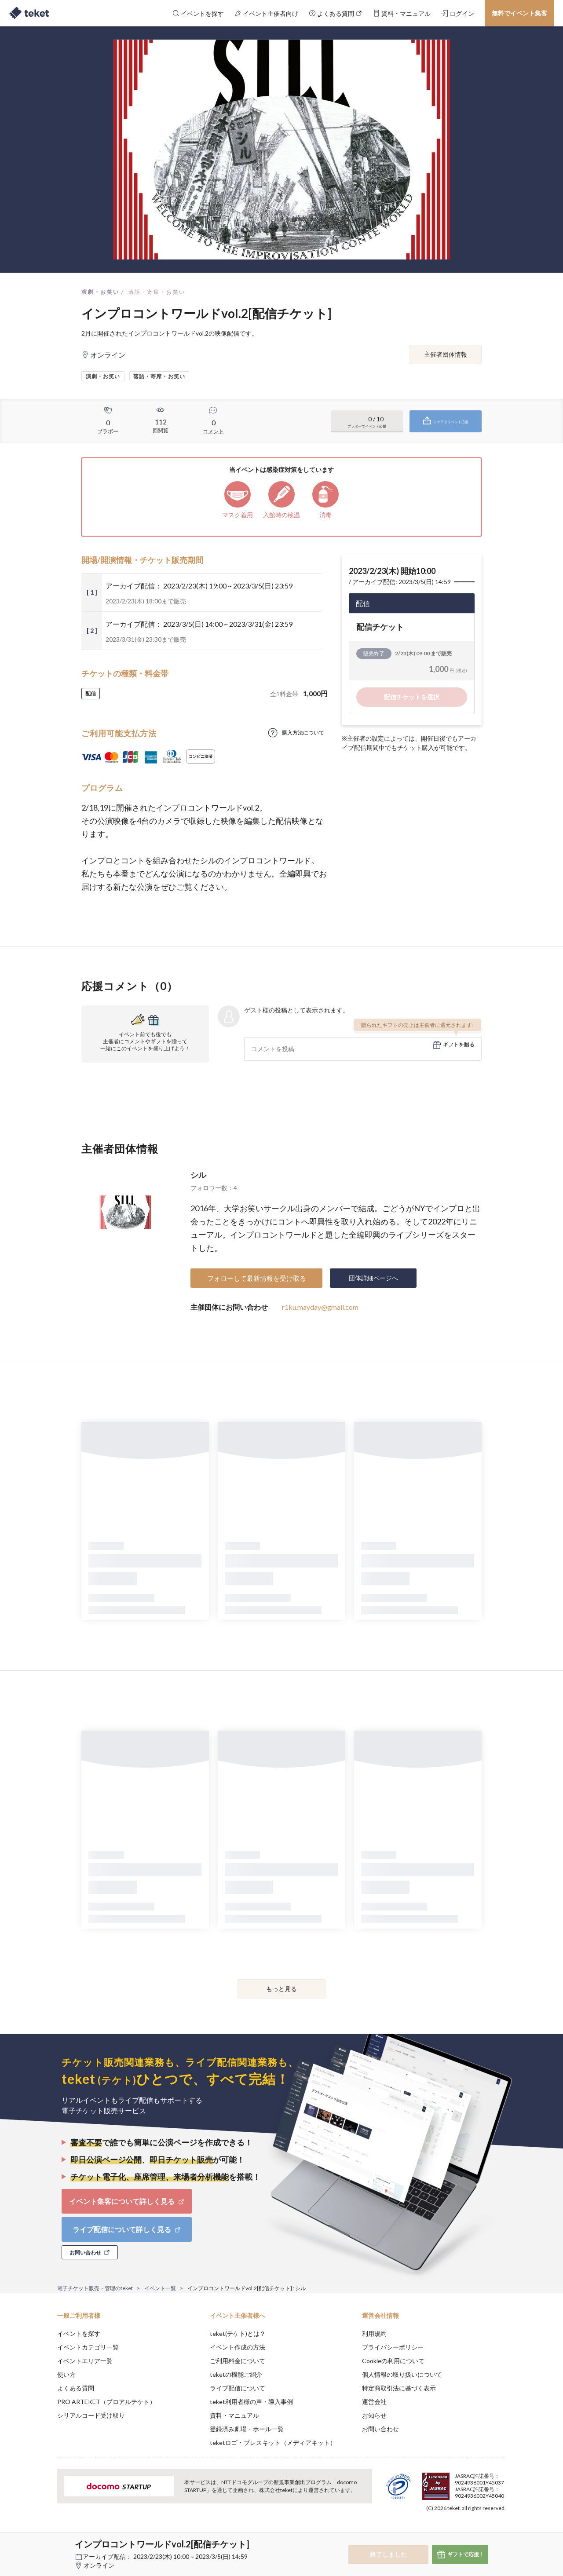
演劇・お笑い (100, 292)
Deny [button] (456, 2532)
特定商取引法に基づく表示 (399, 2388)
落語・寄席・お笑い (157, 292)
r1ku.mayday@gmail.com (320, 1307)
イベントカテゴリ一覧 (88, 2347)
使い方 (66, 2374)
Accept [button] (501, 2532)
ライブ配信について (237, 2388)
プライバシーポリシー (393, 2347)
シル (198, 1175)
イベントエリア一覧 (85, 2360)
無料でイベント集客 (519, 13)
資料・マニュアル (234, 2415)
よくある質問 (75, 2388)
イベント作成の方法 (237, 2347)
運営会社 (374, 2401)
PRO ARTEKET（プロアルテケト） (106, 2401)
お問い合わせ (380, 2429)
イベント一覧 (160, 2288)
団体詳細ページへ (373, 1278)
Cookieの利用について (393, 2360)
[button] (43, 2543)
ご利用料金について (237, 2360)
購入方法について (303, 732)
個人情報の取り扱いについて (402, 2374)
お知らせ (374, 2415)
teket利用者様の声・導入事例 (251, 2401)
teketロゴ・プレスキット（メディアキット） (273, 2442)
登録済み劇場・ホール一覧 (247, 2429)
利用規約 (374, 2333)
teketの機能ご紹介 (236, 2374)
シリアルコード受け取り (91, 2415)
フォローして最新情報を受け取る (256, 1278)
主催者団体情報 (445, 354)
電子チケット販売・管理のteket (95, 2288)
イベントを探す (78, 2333)
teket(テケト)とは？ (238, 2333)
